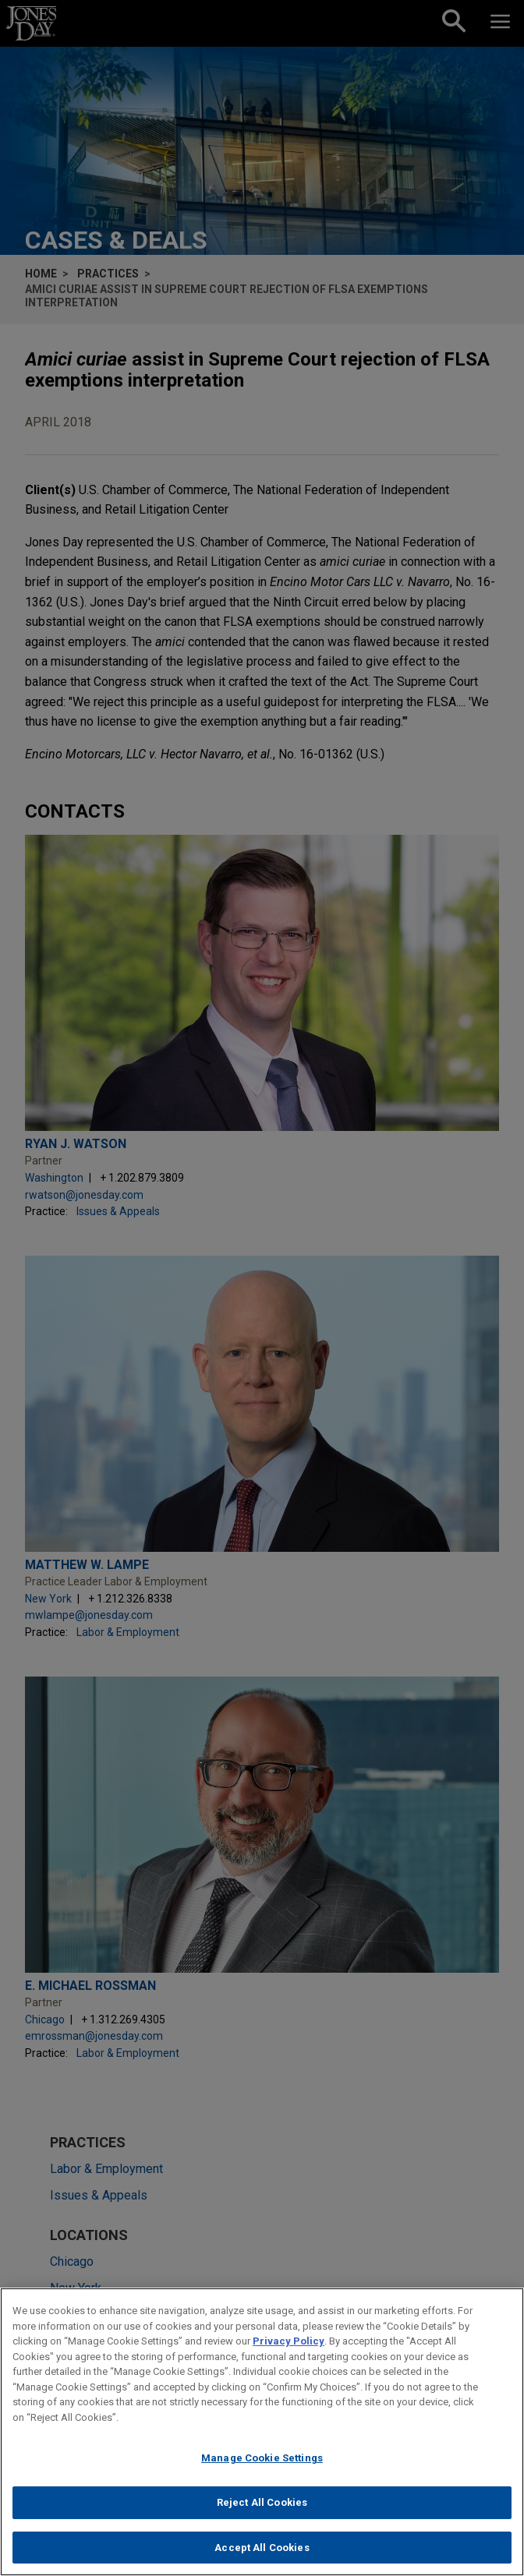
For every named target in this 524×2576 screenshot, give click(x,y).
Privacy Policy (288, 2360)
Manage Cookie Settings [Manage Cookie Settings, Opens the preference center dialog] (262, 2477)
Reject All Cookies (262, 2521)
